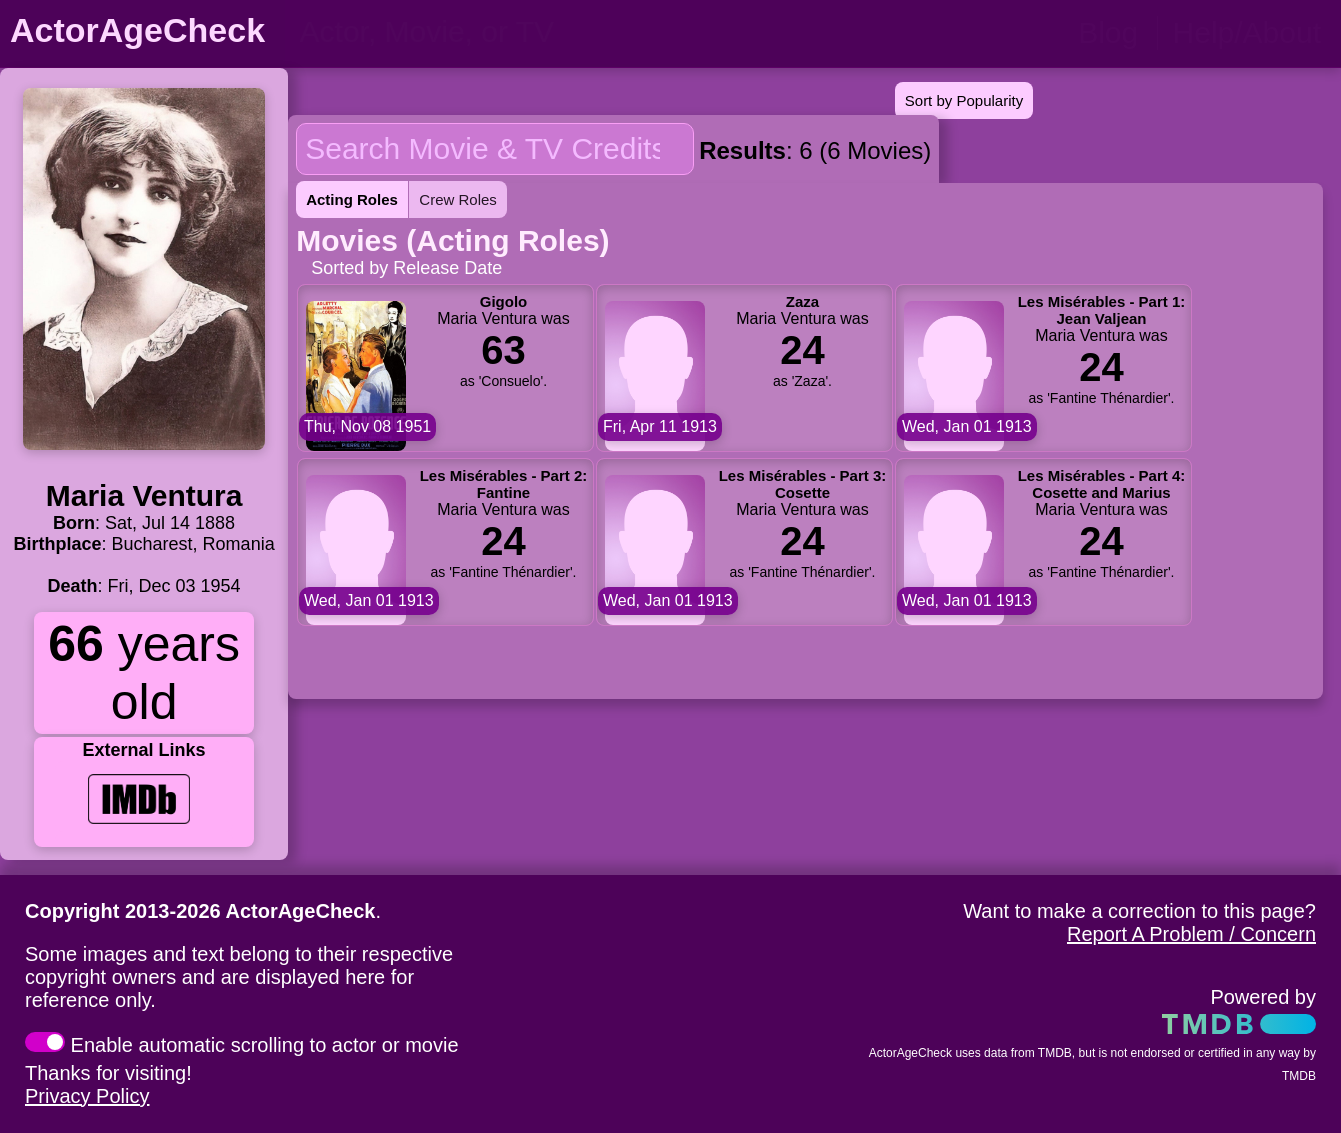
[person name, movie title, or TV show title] (497, 32)
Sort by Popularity (964, 100)
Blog (1108, 32)
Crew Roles (458, 199)
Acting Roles (352, 199)
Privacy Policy (87, 1096)
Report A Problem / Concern (1191, 934)
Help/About (1247, 32)
